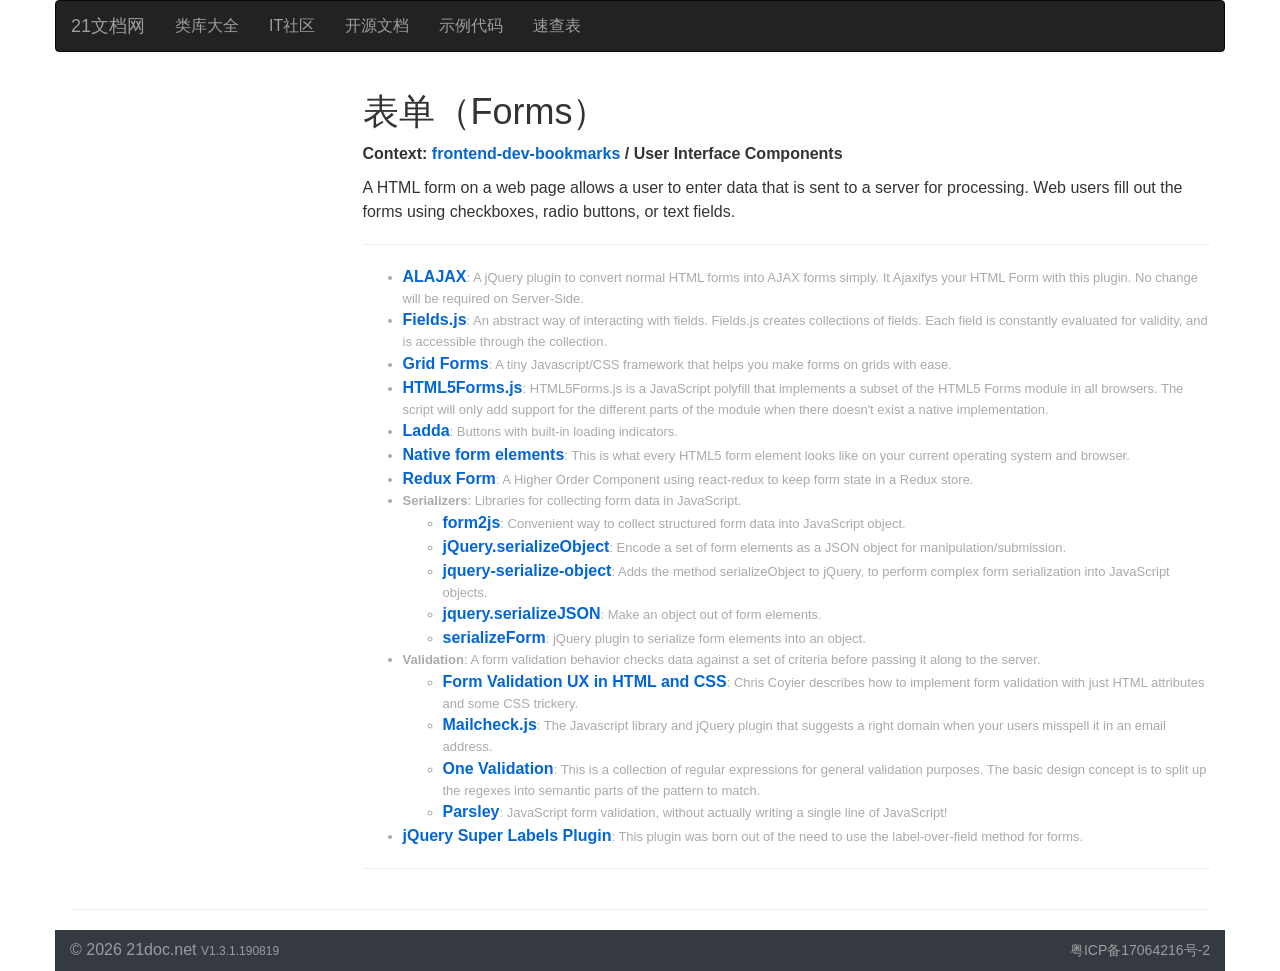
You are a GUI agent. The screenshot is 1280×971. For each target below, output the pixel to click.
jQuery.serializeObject (526, 546)
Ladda (426, 430)
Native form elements (484, 454)
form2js (472, 522)
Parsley (471, 811)
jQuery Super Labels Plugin (507, 835)
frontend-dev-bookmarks (526, 153)
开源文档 (377, 25)
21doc (148, 949)
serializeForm (494, 637)
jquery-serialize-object (527, 570)
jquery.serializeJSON (522, 613)
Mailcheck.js (490, 724)
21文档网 (108, 26)
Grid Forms (446, 363)
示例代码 (471, 25)
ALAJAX (435, 276)
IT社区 (292, 25)
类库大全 (207, 25)
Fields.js (435, 319)
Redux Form (449, 478)
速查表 (557, 25)
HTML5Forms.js (463, 387)
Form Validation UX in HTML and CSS (585, 681)
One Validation (498, 768)
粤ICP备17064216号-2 (1140, 950)
